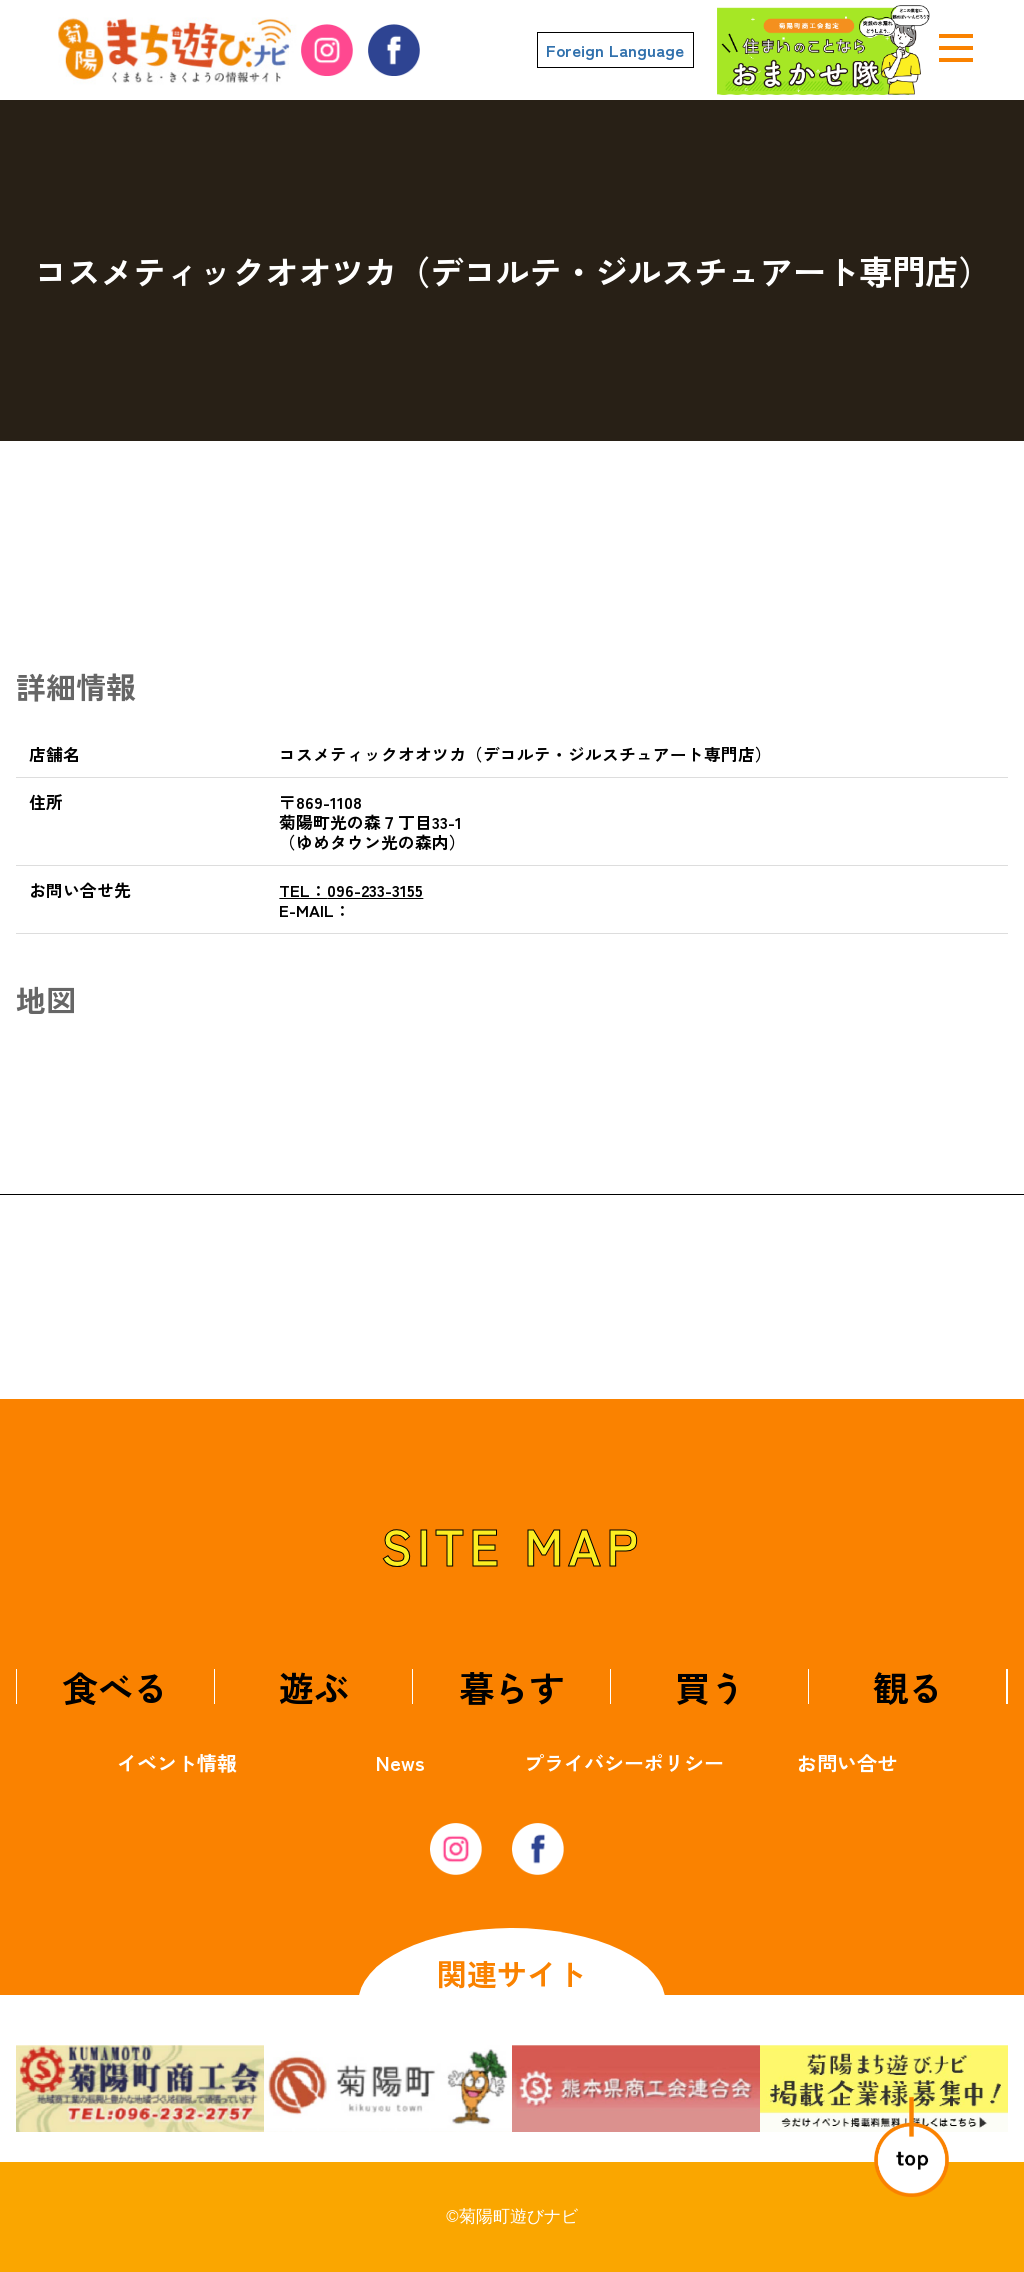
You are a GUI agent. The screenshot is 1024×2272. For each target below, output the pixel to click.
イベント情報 (177, 1762)
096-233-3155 (351, 890)
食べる (115, 1686)
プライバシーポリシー (624, 1762)
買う (710, 1686)
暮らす (511, 1686)
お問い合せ (847, 1762)
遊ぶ (314, 1686)
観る (908, 1686)
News (400, 1762)
